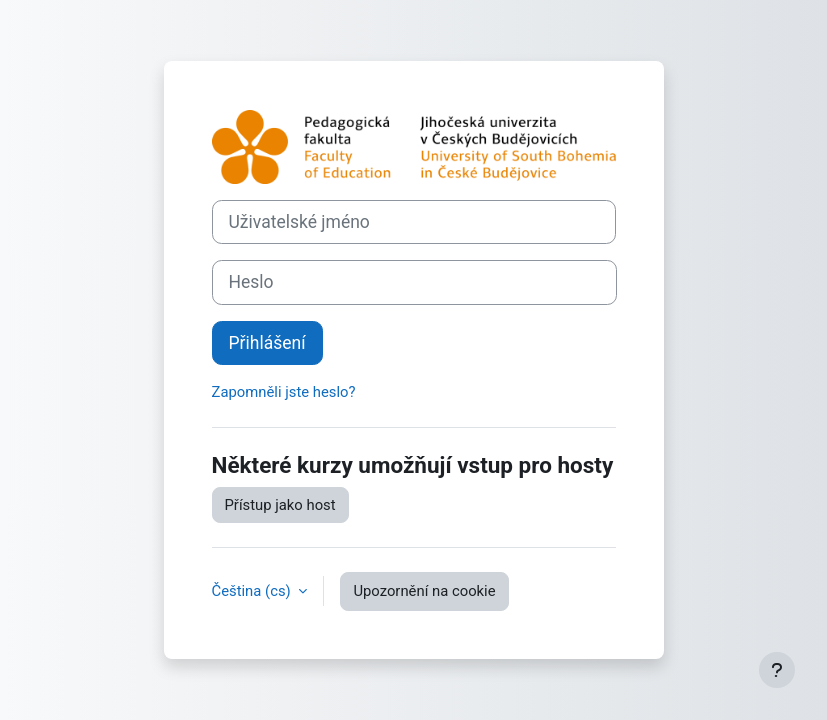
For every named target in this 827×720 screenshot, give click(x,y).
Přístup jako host (280, 505)
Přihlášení (267, 343)
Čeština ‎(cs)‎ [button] (253, 591)
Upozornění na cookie (424, 591)
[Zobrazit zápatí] (777, 670)
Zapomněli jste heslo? (284, 392)
